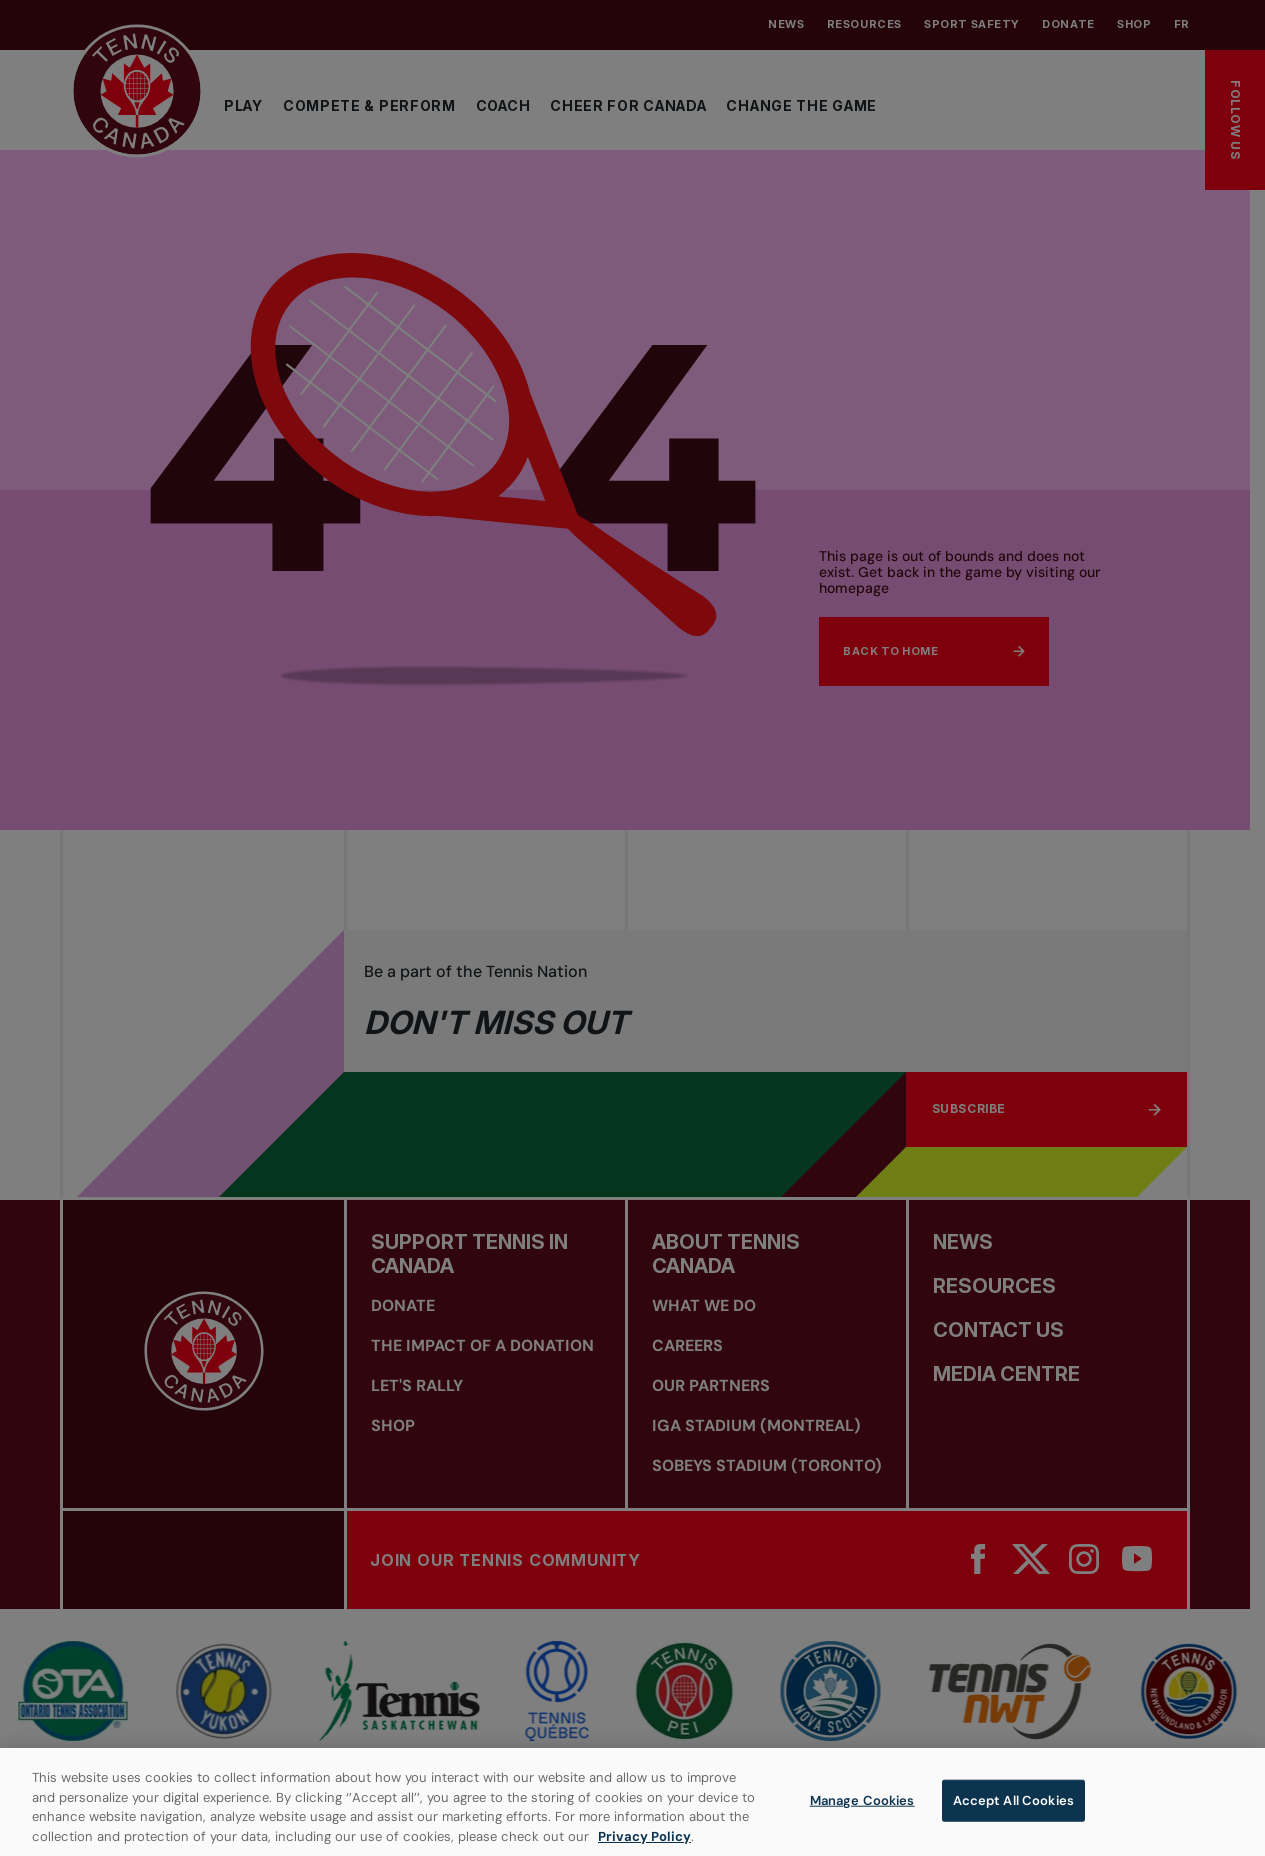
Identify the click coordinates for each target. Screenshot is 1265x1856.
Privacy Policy (644, 1846)
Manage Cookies (862, 1810)
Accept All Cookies (1013, 1810)
